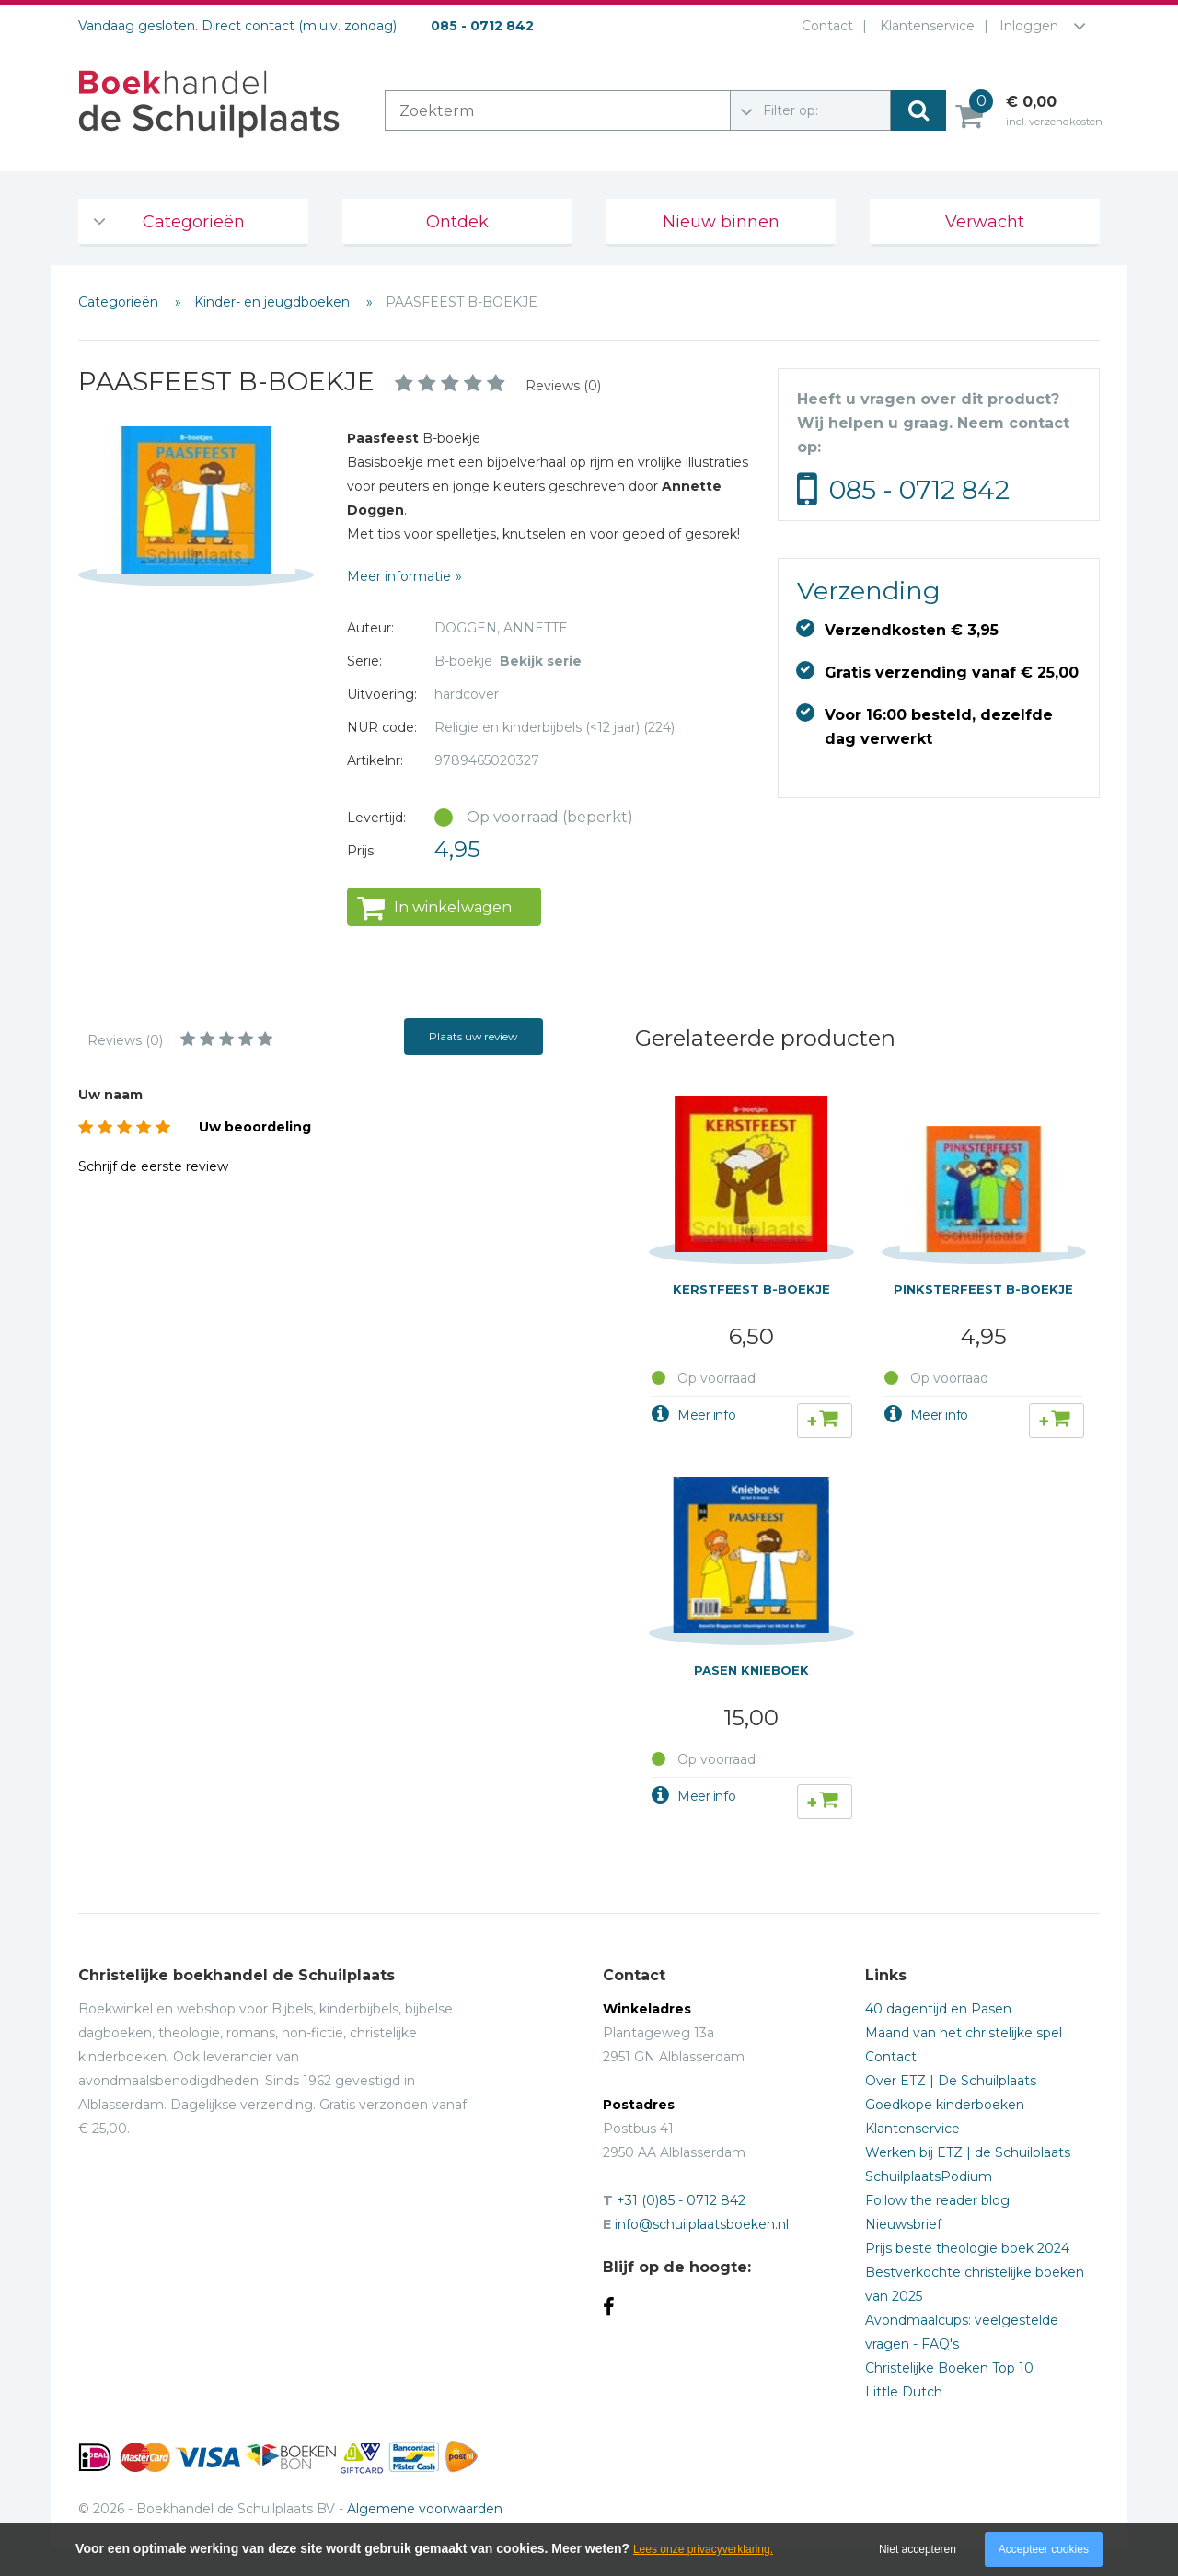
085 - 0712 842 (919, 489)
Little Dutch (903, 2392)
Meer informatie (399, 576)
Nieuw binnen (721, 222)
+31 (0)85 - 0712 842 (681, 2200)
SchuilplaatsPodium (928, 2176)
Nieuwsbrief (903, 2224)
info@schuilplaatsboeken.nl (702, 2224)
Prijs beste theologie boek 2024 (967, 2248)
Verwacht (984, 222)
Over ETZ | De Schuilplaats (950, 2080)
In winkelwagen (453, 907)
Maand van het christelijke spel (963, 2033)
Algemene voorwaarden (424, 2509)
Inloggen (1028, 25)
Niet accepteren (917, 2549)
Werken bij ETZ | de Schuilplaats (967, 2152)
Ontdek (457, 222)
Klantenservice (923, 25)
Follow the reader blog (937, 2200)
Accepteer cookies (1044, 2549)
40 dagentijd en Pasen (938, 2009)
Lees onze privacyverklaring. (703, 2549)
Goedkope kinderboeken (944, 2104)
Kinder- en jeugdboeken (273, 302)
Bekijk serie (541, 661)
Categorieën (194, 222)
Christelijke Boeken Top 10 (949, 2368)
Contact (823, 25)
